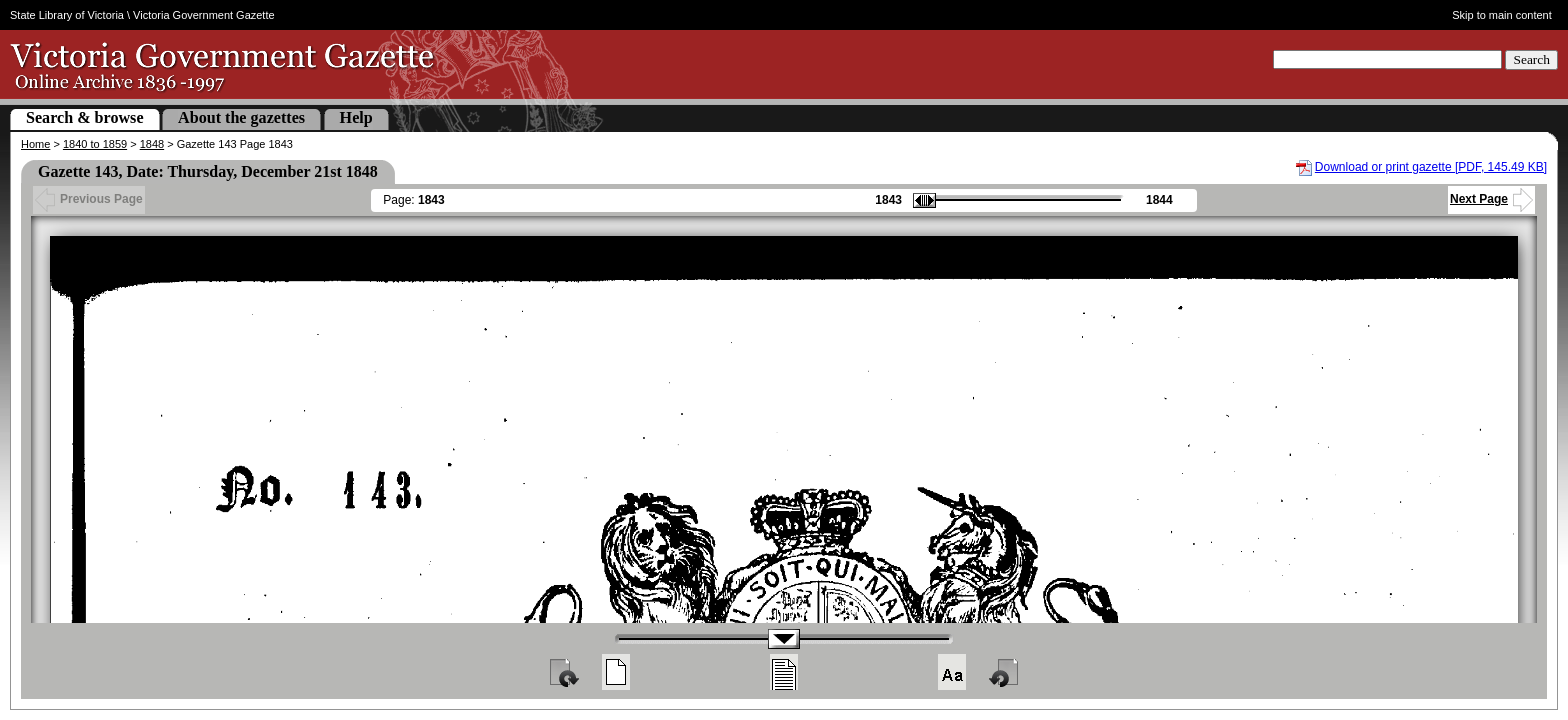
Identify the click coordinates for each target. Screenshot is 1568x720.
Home (35, 144)
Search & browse (85, 117)
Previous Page (89, 199)
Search (1531, 59)
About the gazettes (241, 117)
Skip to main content (1502, 15)
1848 (152, 144)
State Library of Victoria (67, 15)
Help (356, 117)
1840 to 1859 (95, 144)
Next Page (1491, 199)
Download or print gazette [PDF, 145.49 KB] (1431, 167)
